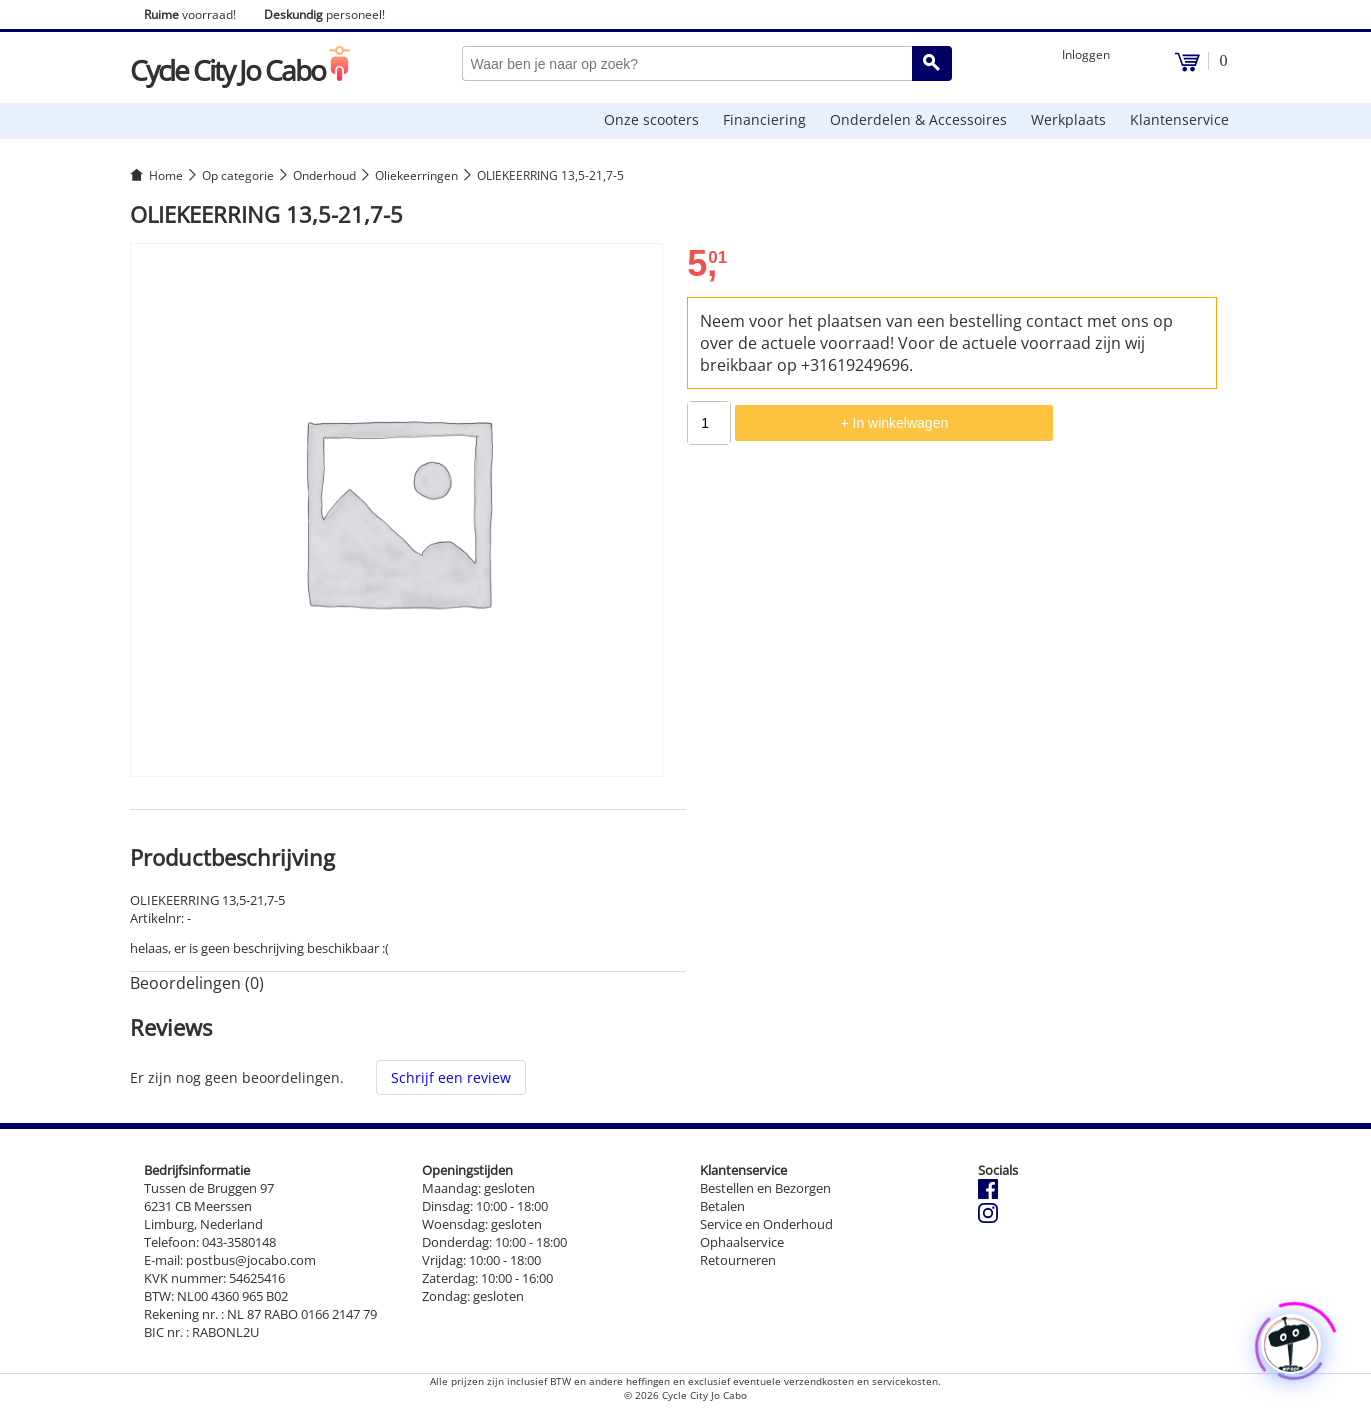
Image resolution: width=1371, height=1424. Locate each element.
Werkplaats (1068, 119)
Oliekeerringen (416, 175)
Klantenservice (1179, 119)
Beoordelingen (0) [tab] (197, 983)
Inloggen (1086, 54)
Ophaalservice (742, 1242)
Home (166, 175)
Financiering (764, 119)
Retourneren (738, 1260)
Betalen (722, 1206)
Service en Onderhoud (766, 1224)
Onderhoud (324, 175)
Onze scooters (651, 119)
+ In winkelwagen (894, 423)
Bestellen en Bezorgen (765, 1188)
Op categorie (238, 175)
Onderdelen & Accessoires (918, 119)
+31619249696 (855, 365)
